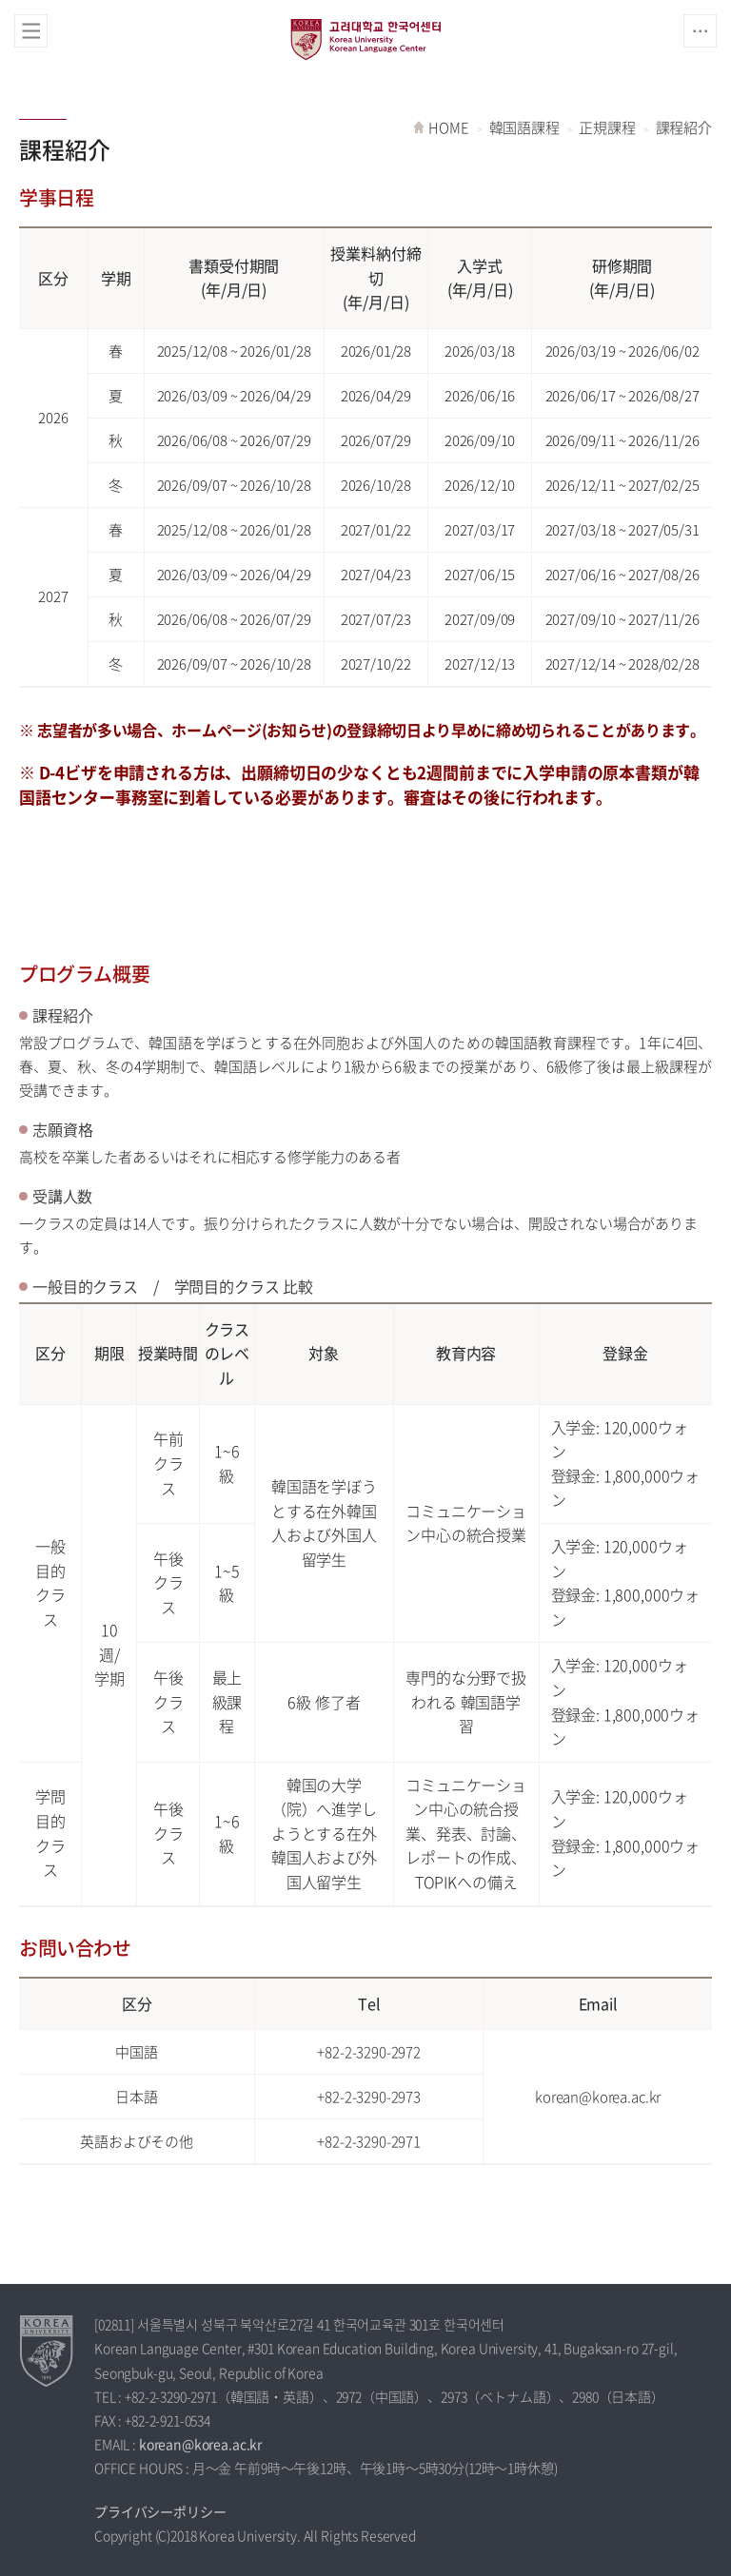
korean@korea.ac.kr (598, 2096)
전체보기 (31, 31)
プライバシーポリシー (160, 2511)
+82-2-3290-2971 (369, 2141)
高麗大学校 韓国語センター (365, 39)
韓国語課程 (524, 127)
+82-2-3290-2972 (369, 2051)
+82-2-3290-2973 (369, 2096)
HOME (448, 127)
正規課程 (607, 127)
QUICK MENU (700, 31)
